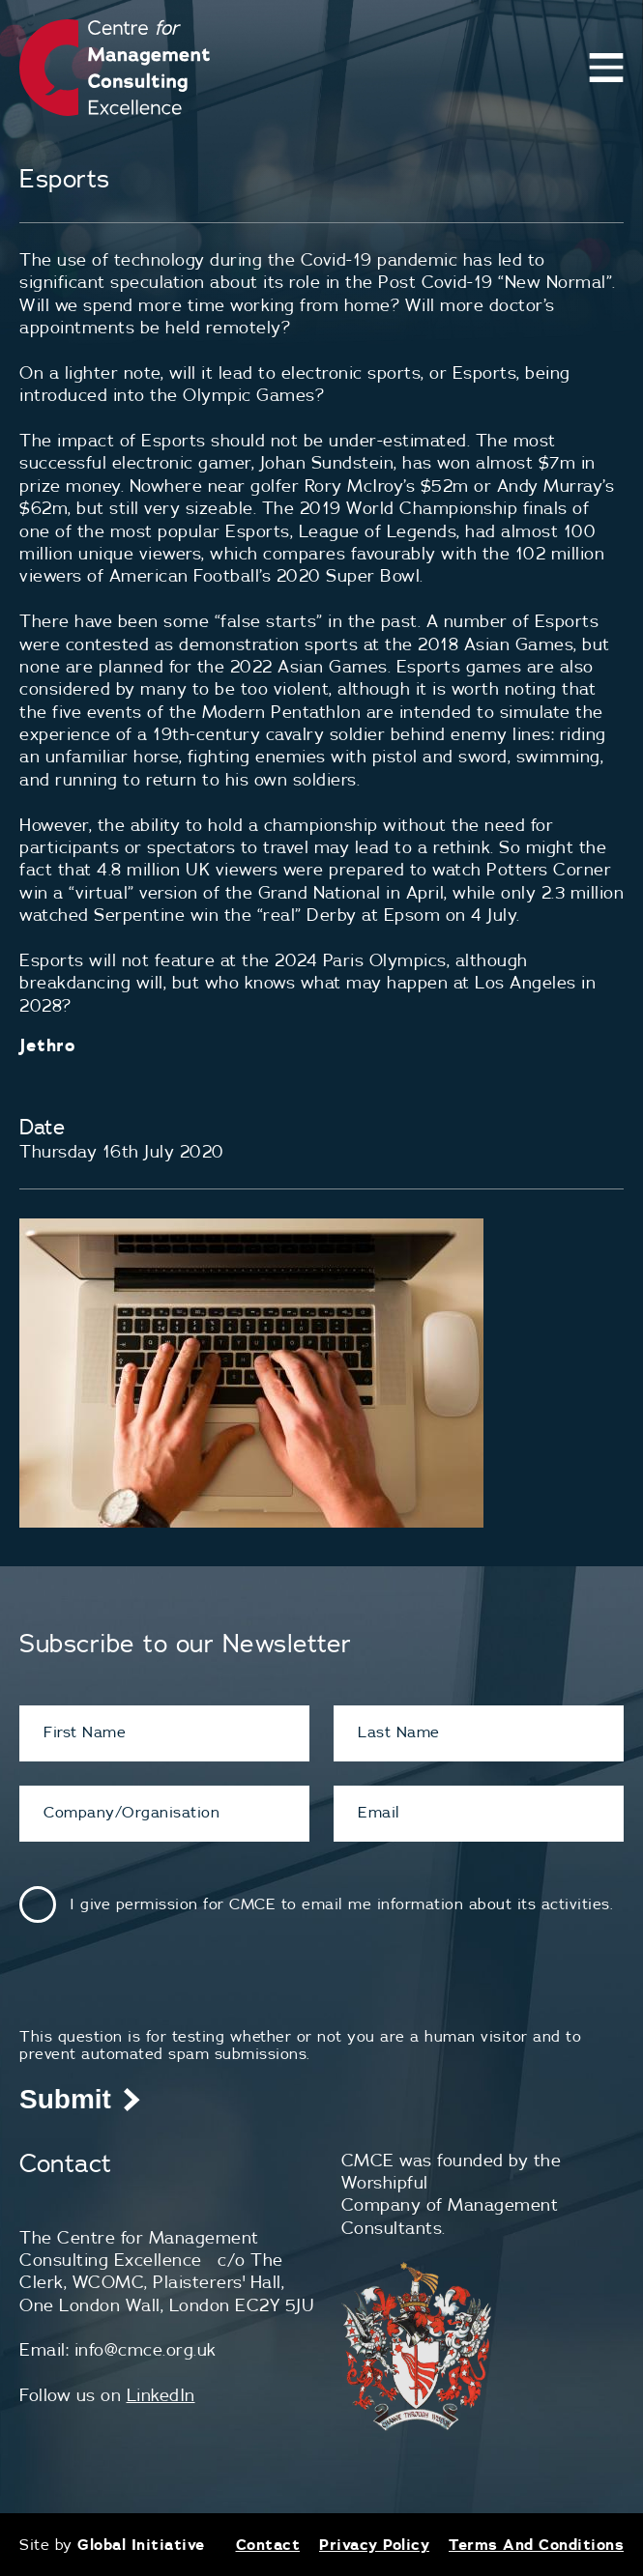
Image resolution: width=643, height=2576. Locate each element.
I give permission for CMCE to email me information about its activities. (341, 1903)
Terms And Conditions (536, 2544)
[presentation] (166, 1989)
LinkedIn (161, 2395)
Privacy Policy (374, 2544)
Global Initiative (141, 2544)
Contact (268, 2544)
